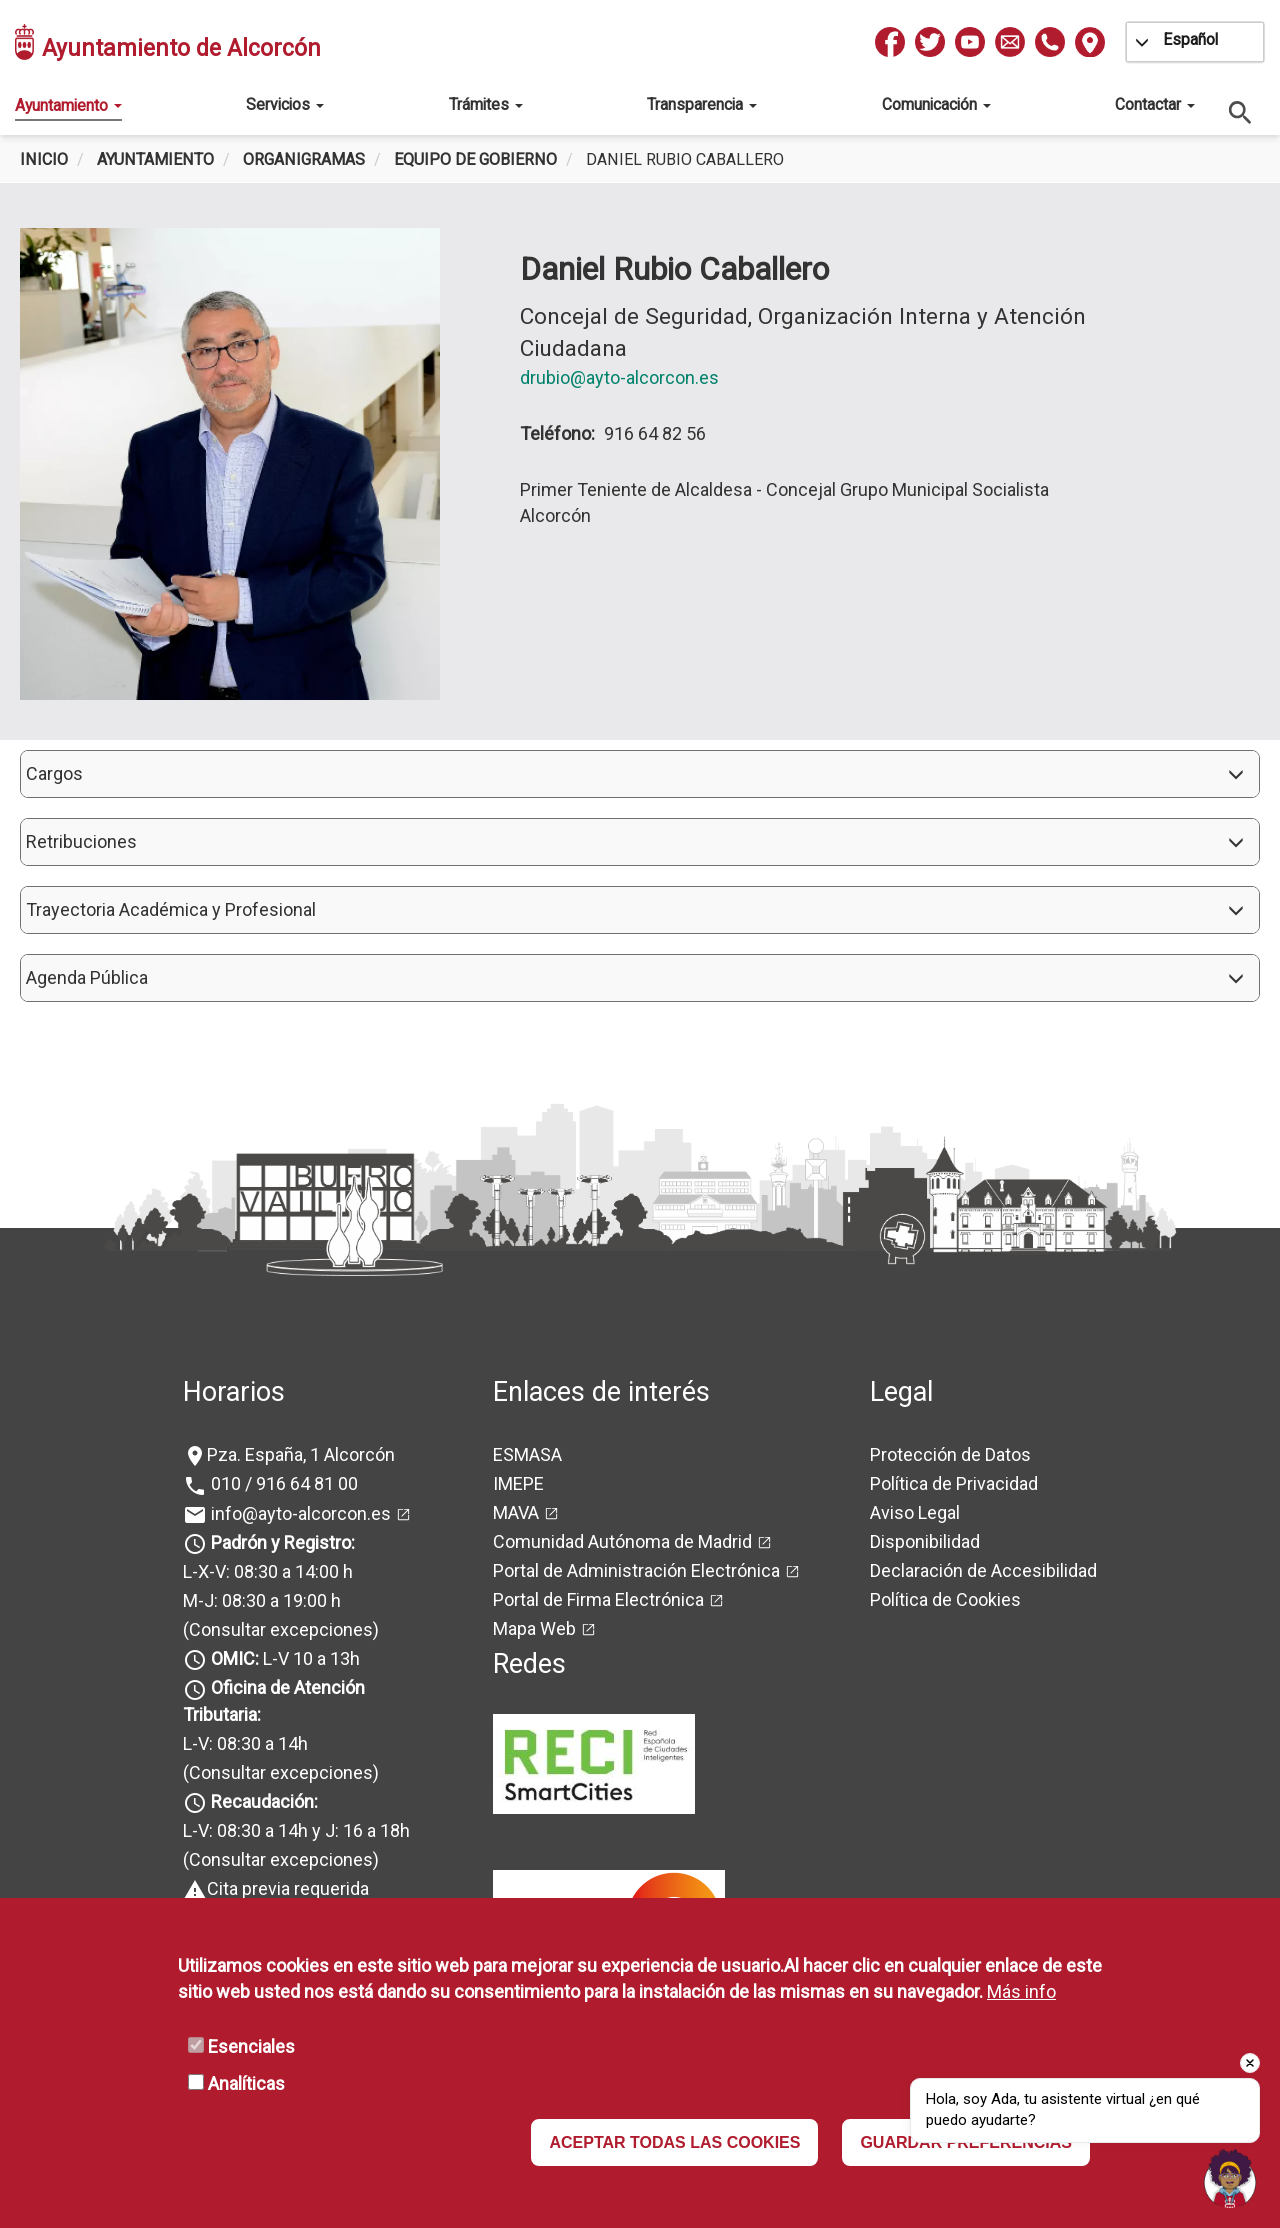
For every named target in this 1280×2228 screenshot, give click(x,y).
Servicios (285, 104)
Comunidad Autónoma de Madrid (622, 1541)
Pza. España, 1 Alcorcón (301, 1454)
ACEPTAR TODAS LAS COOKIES (674, 2142)
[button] (640, 774)
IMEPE (518, 1483)
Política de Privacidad (954, 1483)
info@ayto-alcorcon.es (299, 1513)
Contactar (1155, 104)
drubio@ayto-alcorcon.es (619, 377)
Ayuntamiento (68, 105)
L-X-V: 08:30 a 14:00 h (268, 1571)
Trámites (486, 104)
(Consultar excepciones (278, 1629)
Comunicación (936, 104)
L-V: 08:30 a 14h (245, 1743)
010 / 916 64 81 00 (282, 1483)
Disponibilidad (925, 1541)
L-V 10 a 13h (283, 1658)
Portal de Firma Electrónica (598, 1599)
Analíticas (246, 2083)
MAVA (516, 1512)
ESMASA (527, 1454)
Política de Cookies (945, 1599)
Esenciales (251, 2046)
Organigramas (304, 159)
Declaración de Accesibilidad (983, 1570)
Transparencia (702, 104)
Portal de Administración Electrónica (636, 1570)
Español (1190, 39)
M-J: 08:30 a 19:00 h (262, 1600)
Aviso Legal (915, 1512)
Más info (1021, 1991)
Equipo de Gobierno (475, 159)
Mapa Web (534, 1628)
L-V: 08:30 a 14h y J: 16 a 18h (296, 1830)
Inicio (44, 159)
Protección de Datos (950, 1454)
